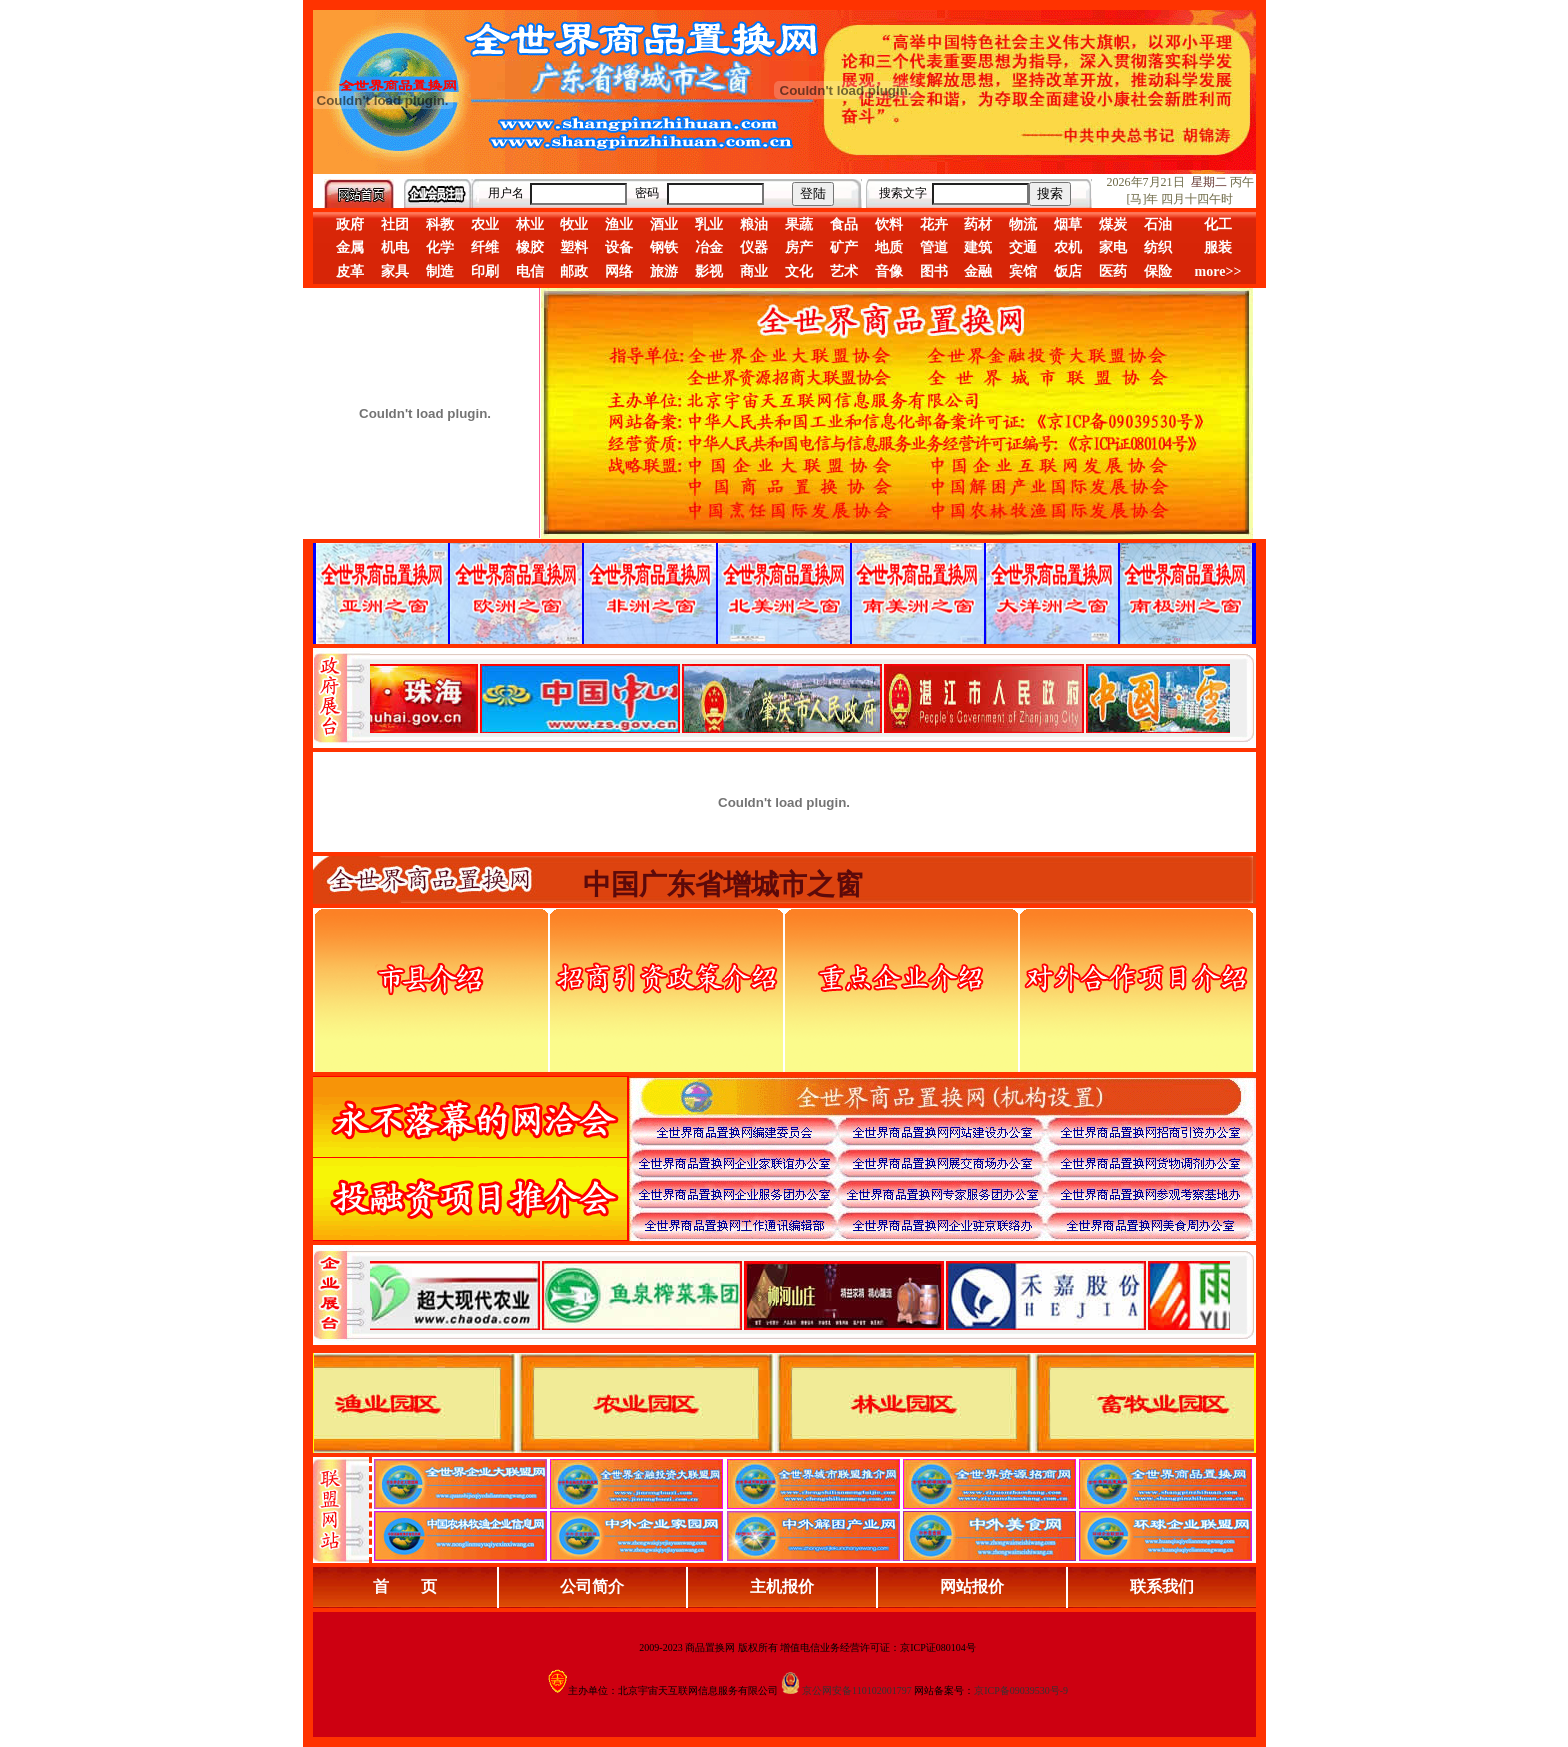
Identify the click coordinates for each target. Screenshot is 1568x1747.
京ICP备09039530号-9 (1021, 1690)
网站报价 (972, 1586)
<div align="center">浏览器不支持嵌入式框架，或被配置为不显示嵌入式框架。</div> (800, 1295)
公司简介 (592, 1586)
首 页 (405, 1586)
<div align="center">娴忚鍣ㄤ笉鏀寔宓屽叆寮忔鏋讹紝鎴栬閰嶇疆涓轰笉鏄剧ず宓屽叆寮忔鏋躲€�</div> (800, 698)
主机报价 (782, 1586)
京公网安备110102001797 (857, 1690)
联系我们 (1162, 1586)
